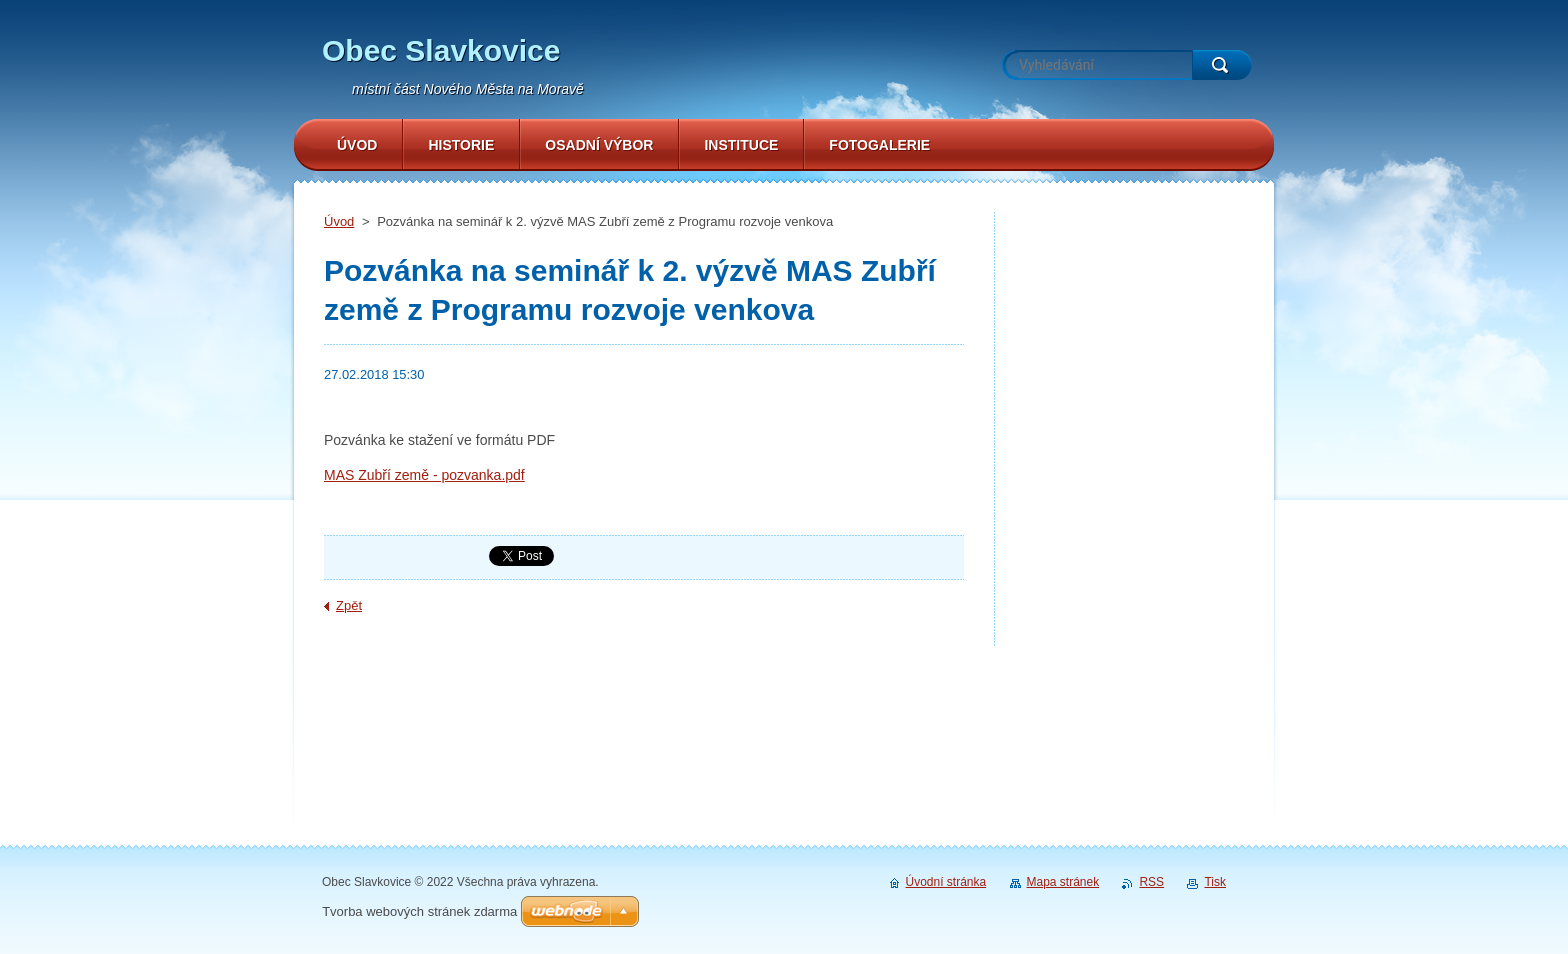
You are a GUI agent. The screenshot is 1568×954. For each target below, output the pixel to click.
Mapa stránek (1063, 882)
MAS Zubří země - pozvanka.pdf (424, 475)
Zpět (349, 605)
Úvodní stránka (946, 882)
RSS (1151, 882)
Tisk (1215, 882)
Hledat (1222, 65)
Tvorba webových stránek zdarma (419, 911)
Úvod (339, 221)
